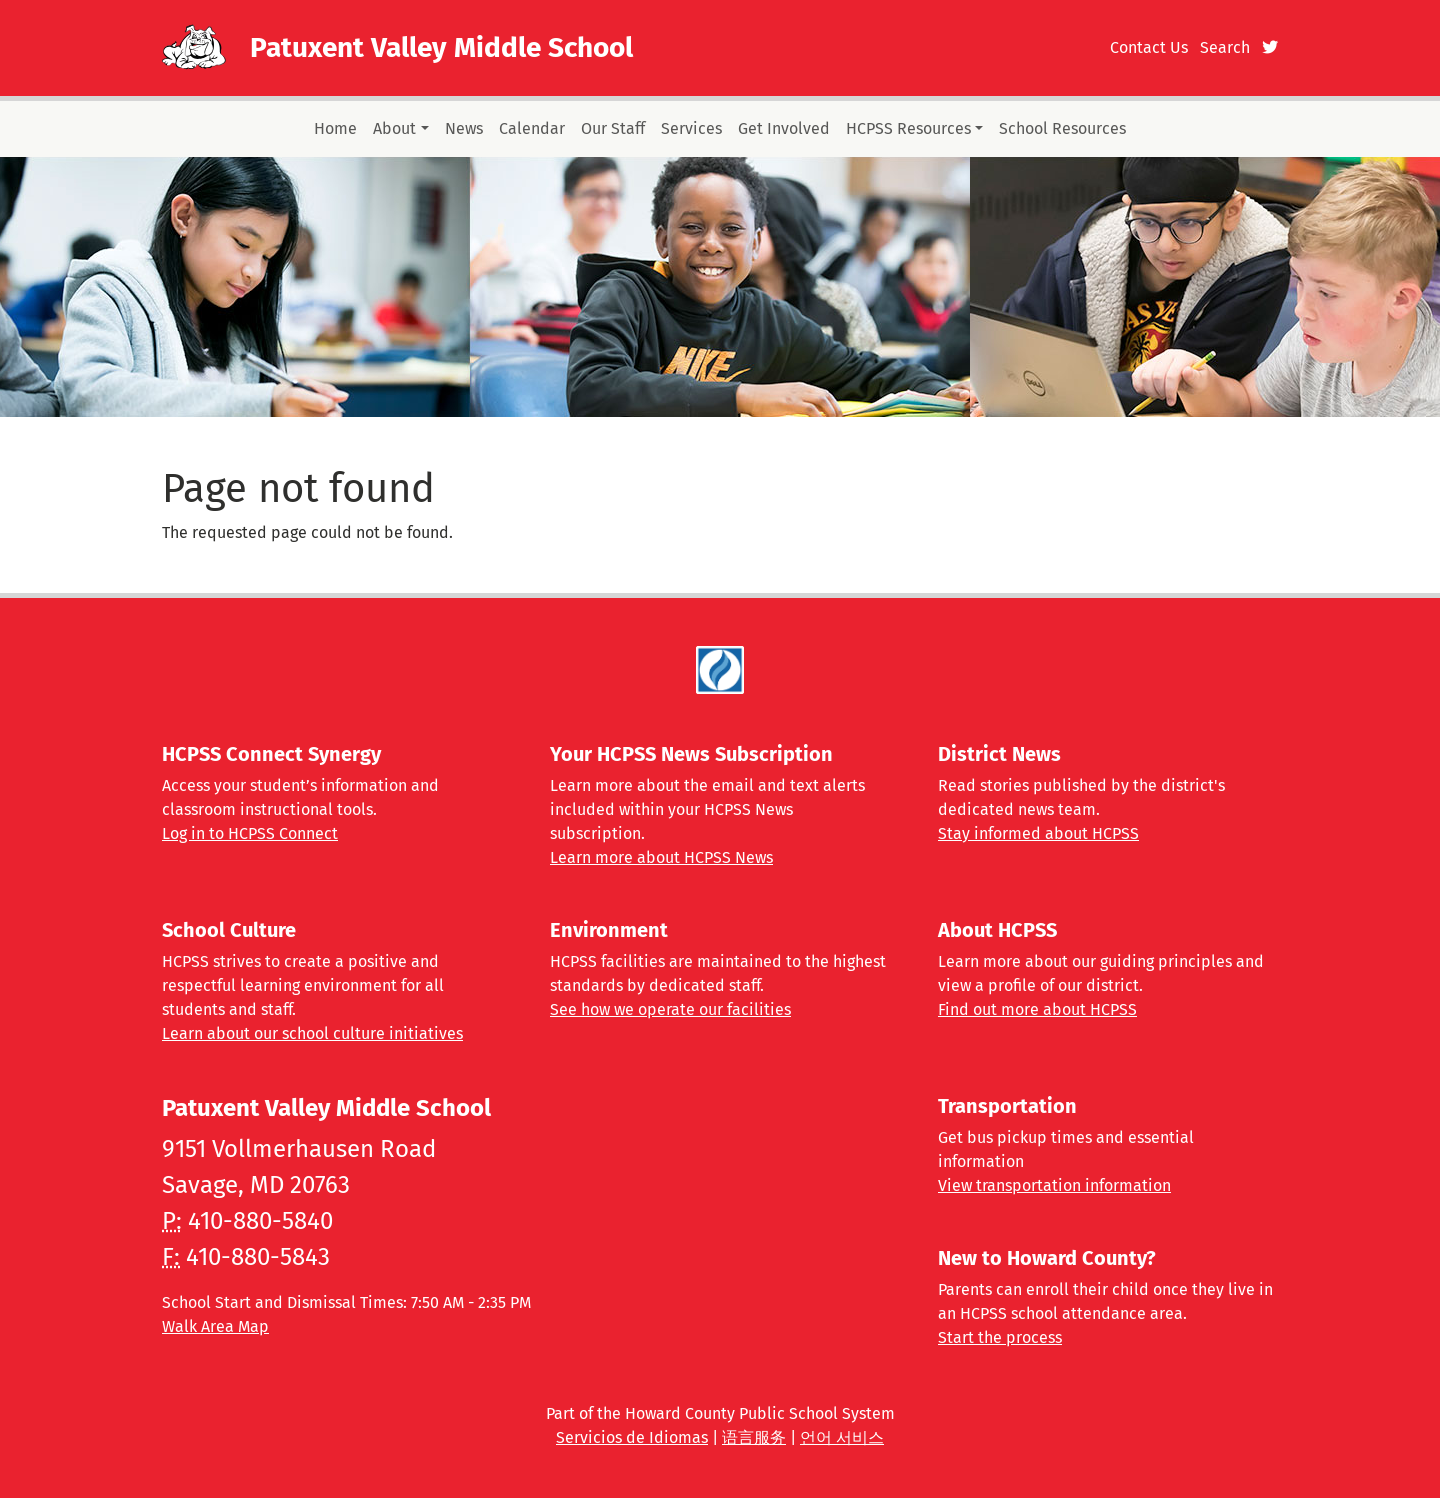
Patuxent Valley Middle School (441, 47)
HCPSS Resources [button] (908, 128)
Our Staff (613, 128)
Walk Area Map (215, 1326)
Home (335, 128)
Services (691, 128)
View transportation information (1054, 1185)
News (464, 128)
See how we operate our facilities (670, 1009)
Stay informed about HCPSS (1038, 833)
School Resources (1062, 128)
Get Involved (784, 128)
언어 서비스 (842, 1437)
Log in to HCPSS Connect (250, 833)
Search (1225, 47)
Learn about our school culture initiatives (312, 1033)
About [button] (394, 128)
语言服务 (754, 1437)
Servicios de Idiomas (632, 1437)
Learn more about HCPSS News (661, 857)
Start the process (1000, 1337)
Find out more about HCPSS (1037, 1009)
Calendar (532, 128)
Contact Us (1149, 47)
